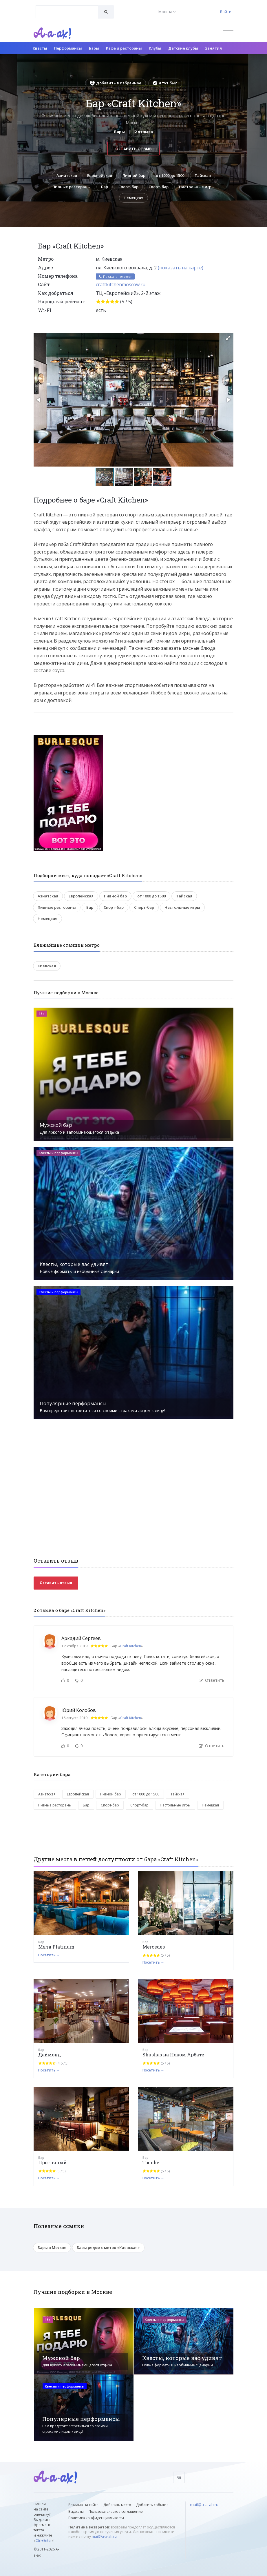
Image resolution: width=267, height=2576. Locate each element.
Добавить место (117, 2505)
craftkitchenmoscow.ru (120, 285)
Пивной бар (133, 175)
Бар (104, 186)
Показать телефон (115, 277)
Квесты (40, 48)
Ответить (211, 1680)
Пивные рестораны (71, 186)
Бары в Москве (52, 2247)
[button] (228, 338)
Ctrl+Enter (44, 2540)
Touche (150, 2163)
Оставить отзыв (133, 148)
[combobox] (67, 11)
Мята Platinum (56, 1947)
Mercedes (153, 1947)
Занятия (213, 48)
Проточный (52, 2163)
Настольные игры (197, 186)
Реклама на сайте (83, 2505)
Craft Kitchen (130, 1646)
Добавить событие (152, 2505)
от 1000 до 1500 (170, 175)
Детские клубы (183, 48)
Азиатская (66, 175)
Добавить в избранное (115, 83)
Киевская (47, 966)
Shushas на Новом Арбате (173, 2055)
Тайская (203, 175)
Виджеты (76, 2511)
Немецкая (133, 198)
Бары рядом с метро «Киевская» (108, 2247)
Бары (94, 48)
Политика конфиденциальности (96, 2517)
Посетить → (49, 1955)
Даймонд (49, 2055)
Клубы (155, 48)
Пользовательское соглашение (116, 2511)
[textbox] (67, 8)
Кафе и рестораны (124, 48)
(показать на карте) (180, 267)
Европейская (99, 175)
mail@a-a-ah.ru (104, 2536)
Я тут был (165, 83)
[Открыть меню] (228, 33)
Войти (225, 11)
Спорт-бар (128, 186)
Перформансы (68, 48)
